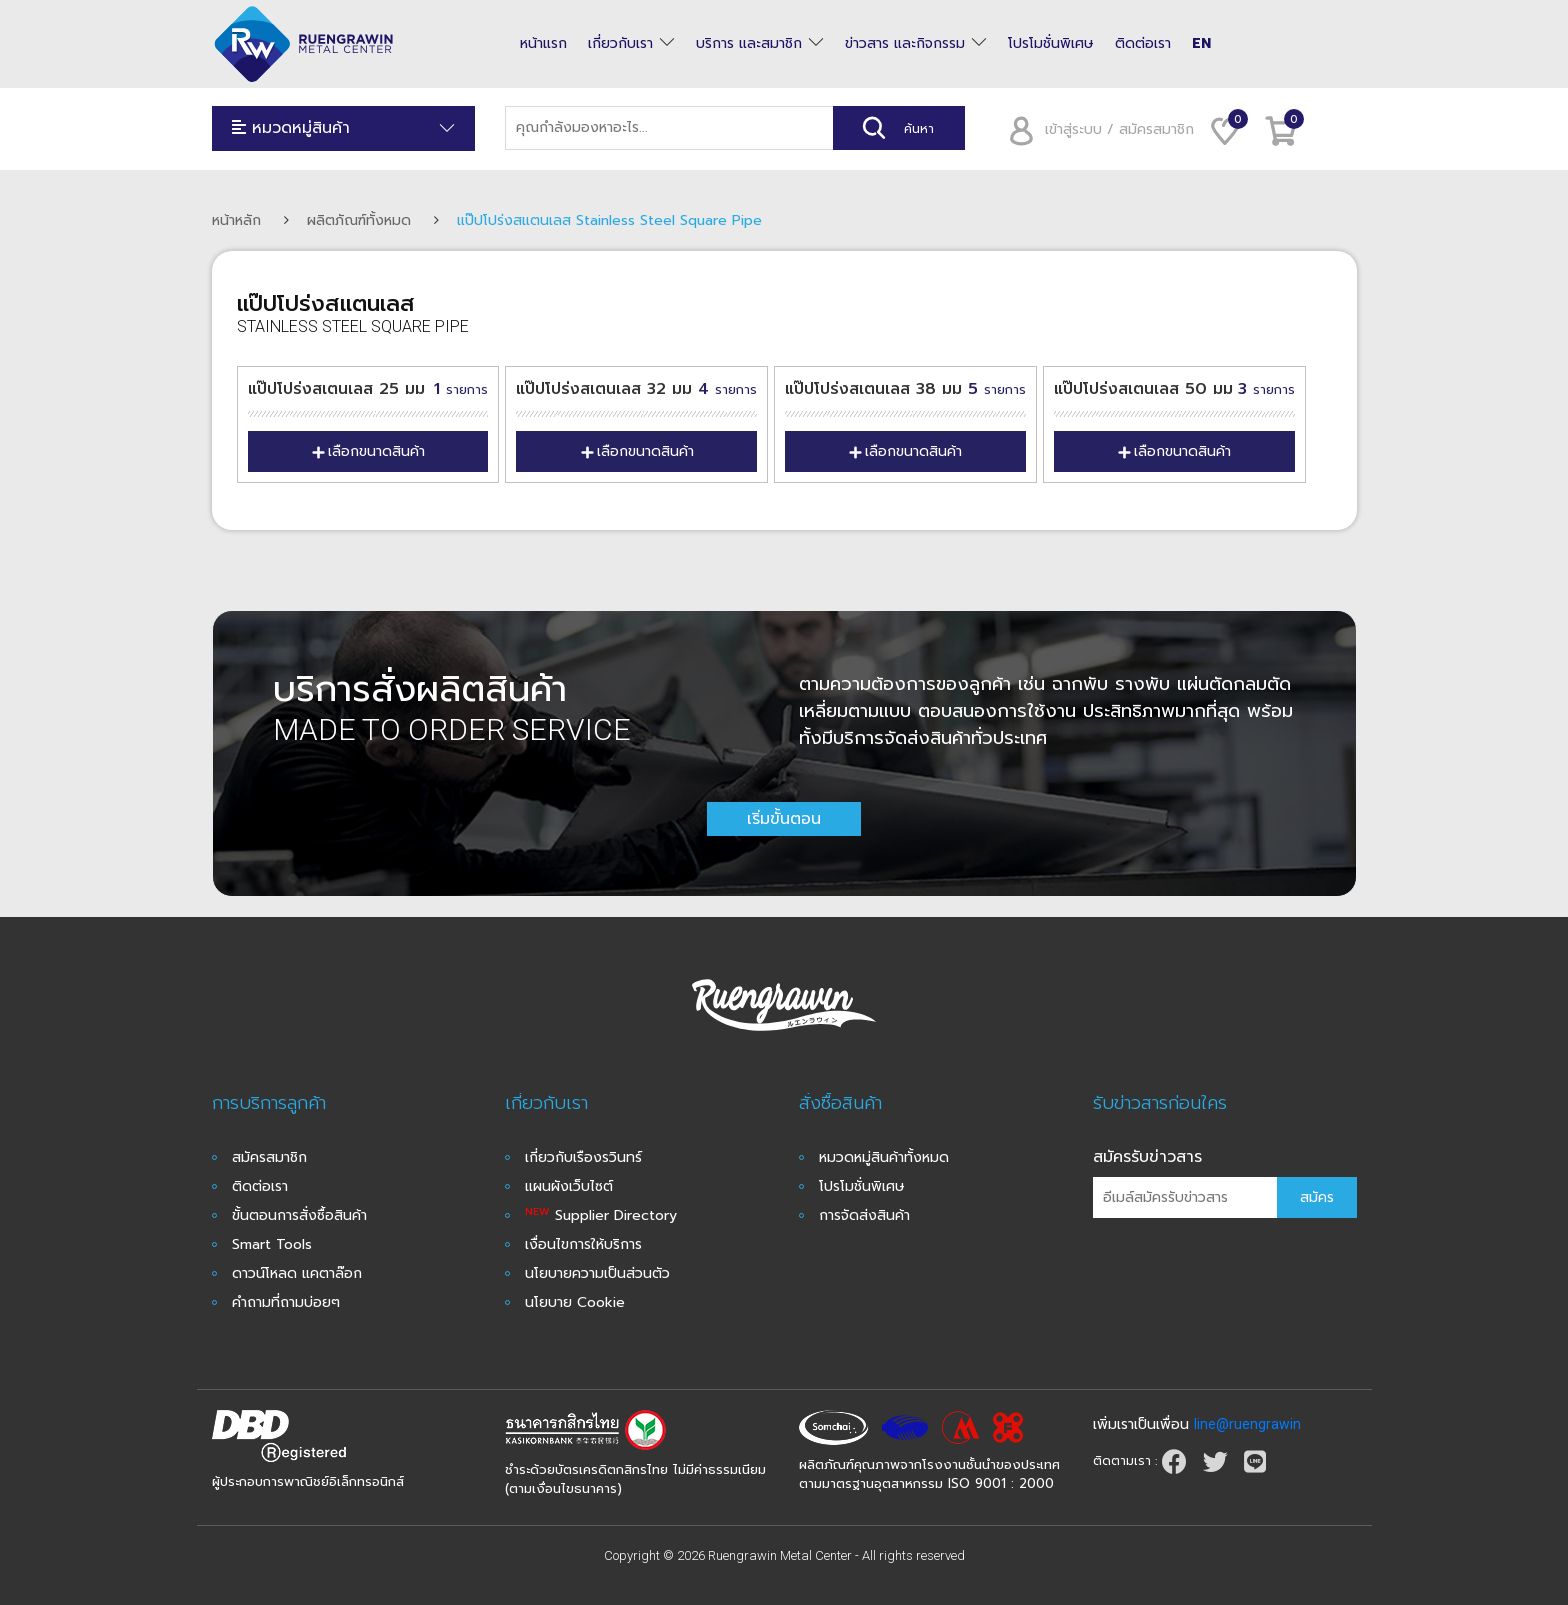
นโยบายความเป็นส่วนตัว (597, 1273)
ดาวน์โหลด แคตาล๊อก (297, 1273)
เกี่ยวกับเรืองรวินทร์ (583, 1157)
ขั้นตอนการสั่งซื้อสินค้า (299, 1215)
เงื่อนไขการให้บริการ (583, 1244)
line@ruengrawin (1247, 1424)
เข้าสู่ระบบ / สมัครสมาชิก (1094, 129)
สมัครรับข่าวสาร (1147, 1157)
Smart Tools (272, 1244)
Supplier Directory (601, 1215)
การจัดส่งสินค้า (864, 1215)
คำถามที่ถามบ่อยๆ (286, 1302)
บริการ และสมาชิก (749, 44)
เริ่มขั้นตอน (784, 819)
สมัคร (1317, 1197)
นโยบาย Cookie (575, 1302)
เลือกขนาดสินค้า (368, 451)
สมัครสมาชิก (269, 1157)
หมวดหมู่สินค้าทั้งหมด (884, 1157)
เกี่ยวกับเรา (620, 44)
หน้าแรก (543, 44)
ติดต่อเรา (1143, 44)
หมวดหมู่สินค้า (344, 128)
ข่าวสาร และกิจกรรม (905, 44)
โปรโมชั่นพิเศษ (1051, 44)
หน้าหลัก (236, 220)
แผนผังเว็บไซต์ (569, 1186)
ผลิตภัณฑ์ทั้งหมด (359, 220)
